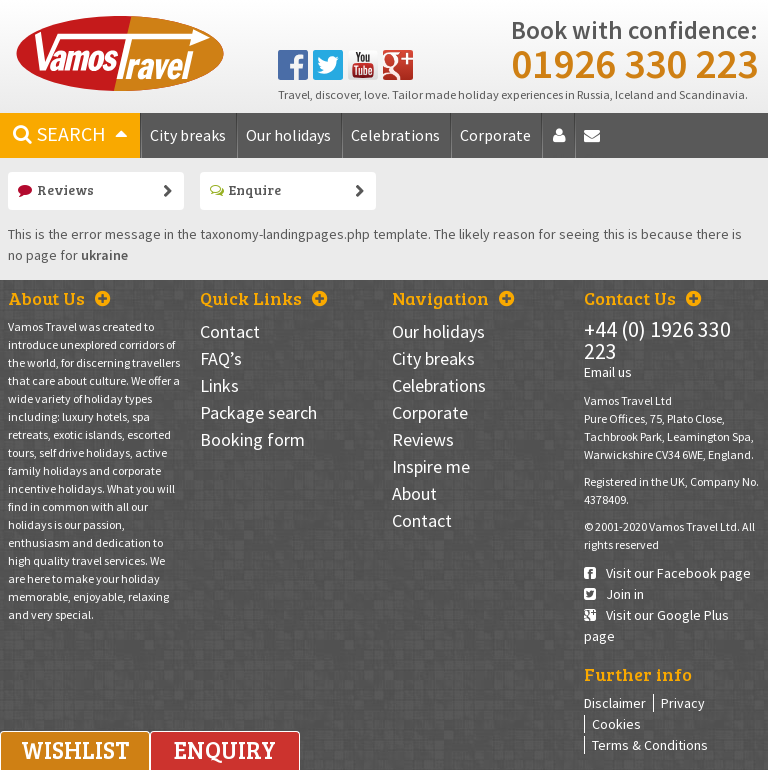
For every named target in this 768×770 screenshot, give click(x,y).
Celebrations (395, 135)
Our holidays (288, 135)
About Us (59, 298)
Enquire (245, 189)
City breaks (188, 135)
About (562, 142)
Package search (258, 412)
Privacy (683, 703)
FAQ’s (221, 358)
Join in (614, 594)
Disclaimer (615, 703)
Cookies (616, 724)
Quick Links (263, 298)
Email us (608, 372)
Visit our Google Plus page (656, 625)
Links (219, 385)
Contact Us (642, 298)
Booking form (252, 439)
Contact (595, 142)
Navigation (453, 298)
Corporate (495, 135)
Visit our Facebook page (667, 573)
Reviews (56, 189)
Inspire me (431, 466)
